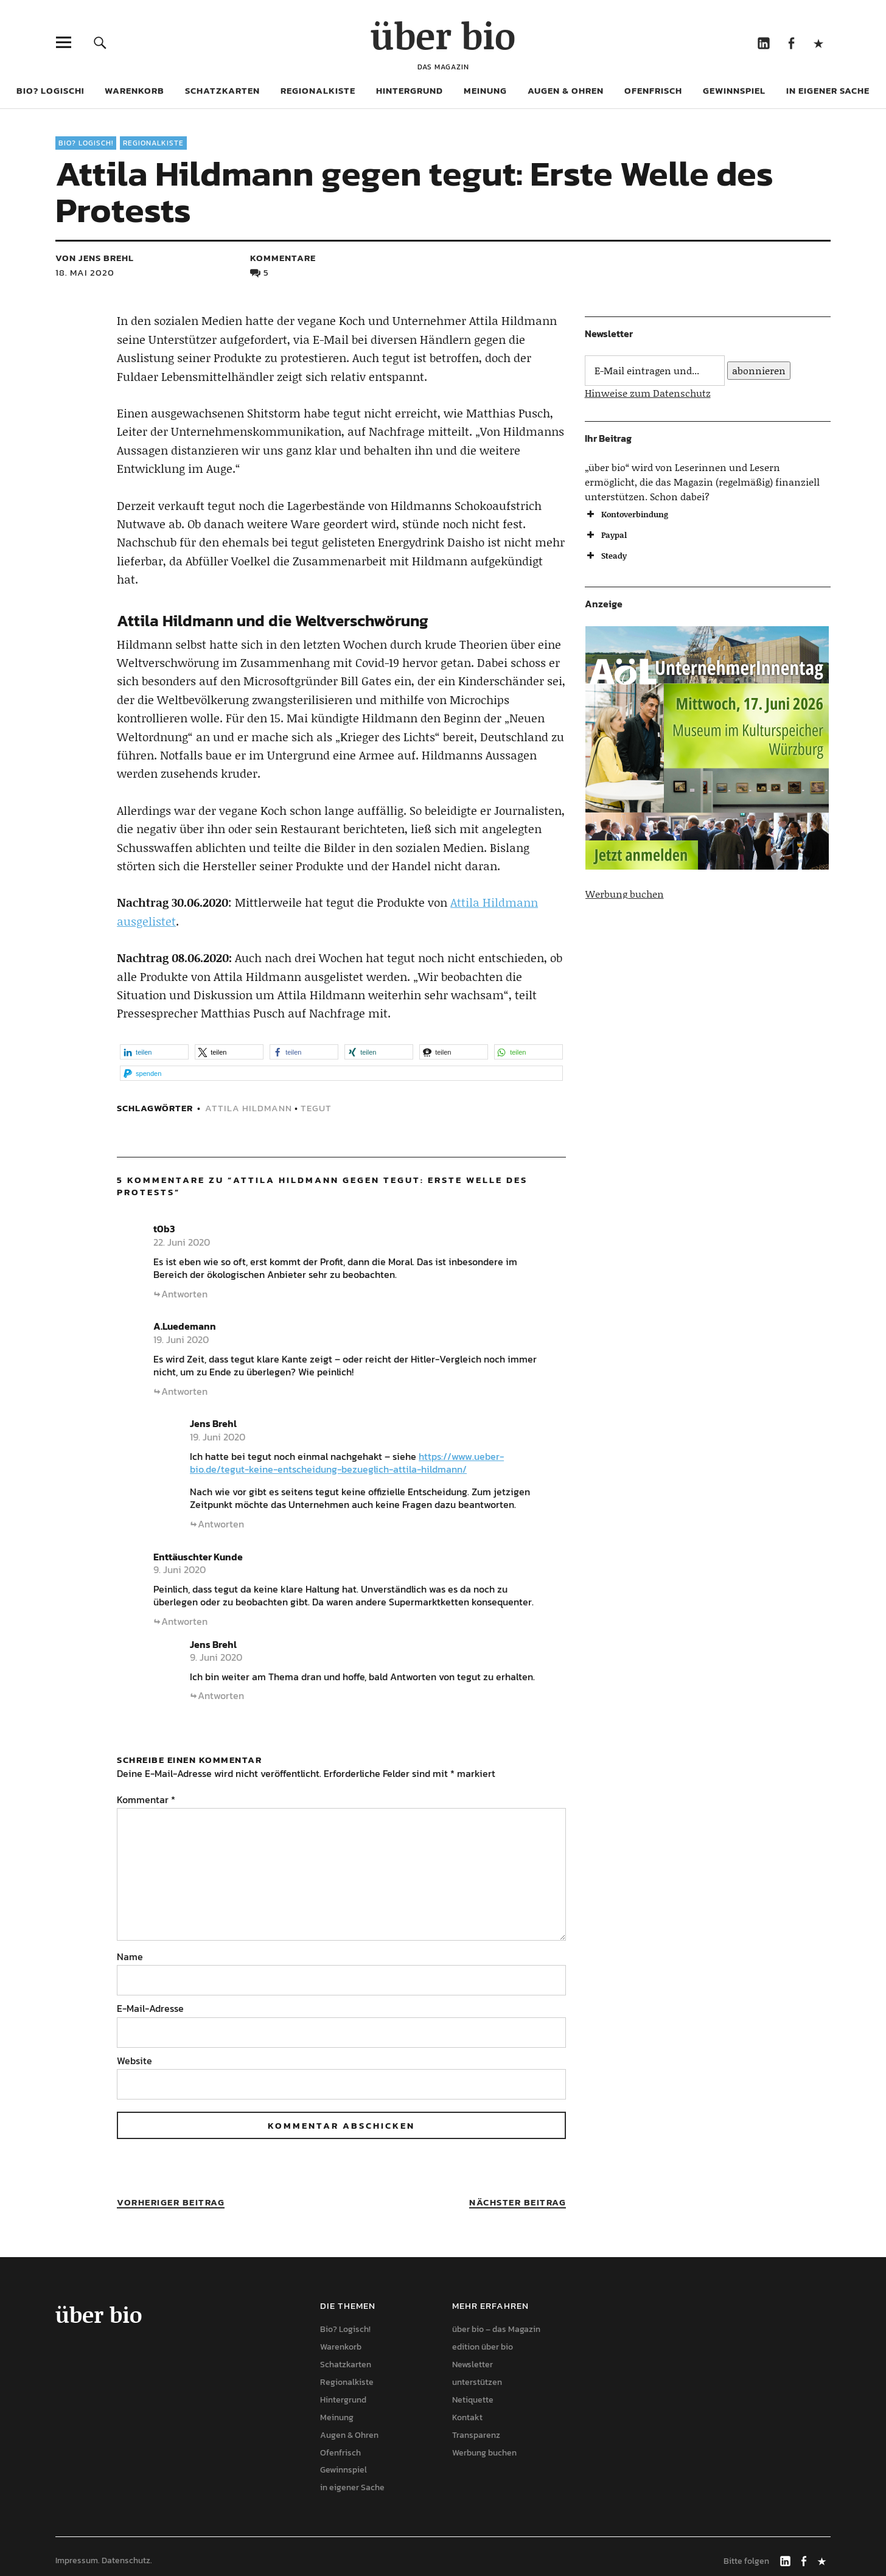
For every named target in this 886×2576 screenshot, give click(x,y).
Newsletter (472, 2364)
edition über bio (482, 2346)
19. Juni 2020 (181, 1339)
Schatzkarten (222, 90)
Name (130, 1956)
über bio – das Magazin (496, 2329)
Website (134, 2060)
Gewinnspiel (734, 90)
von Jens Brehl (94, 258)
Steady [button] (606, 556)
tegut (316, 1108)
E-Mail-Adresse (150, 2008)
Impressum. (77, 2560)
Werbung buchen (624, 894)
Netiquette (473, 2399)
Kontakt (467, 2417)
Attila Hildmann (248, 1108)
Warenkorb (134, 90)
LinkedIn (763, 42)
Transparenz (476, 2435)
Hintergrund (409, 90)
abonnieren (759, 370)
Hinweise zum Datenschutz (648, 393)
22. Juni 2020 (181, 1242)
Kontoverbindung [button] (626, 514)
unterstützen (477, 2382)
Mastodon (818, 42)
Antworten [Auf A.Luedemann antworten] (184, 1391)
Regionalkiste (318, 90)
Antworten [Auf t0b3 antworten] (184, 1293)
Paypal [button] (606, 535)
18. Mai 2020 (84, 272)
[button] (154, 1051)
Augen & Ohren (566, 90)
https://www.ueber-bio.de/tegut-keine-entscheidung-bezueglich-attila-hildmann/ (347, 1463)
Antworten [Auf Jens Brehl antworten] (221, 1524)
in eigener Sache (828, 90)
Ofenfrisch (653, 90)
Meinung (485, 90)
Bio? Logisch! (50, 90)
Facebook (790, 42)
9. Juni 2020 (179, 1569)
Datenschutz (126, 2560)
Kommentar (146, 1799)
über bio (443, 35)
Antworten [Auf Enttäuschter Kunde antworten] (184, 1621)
